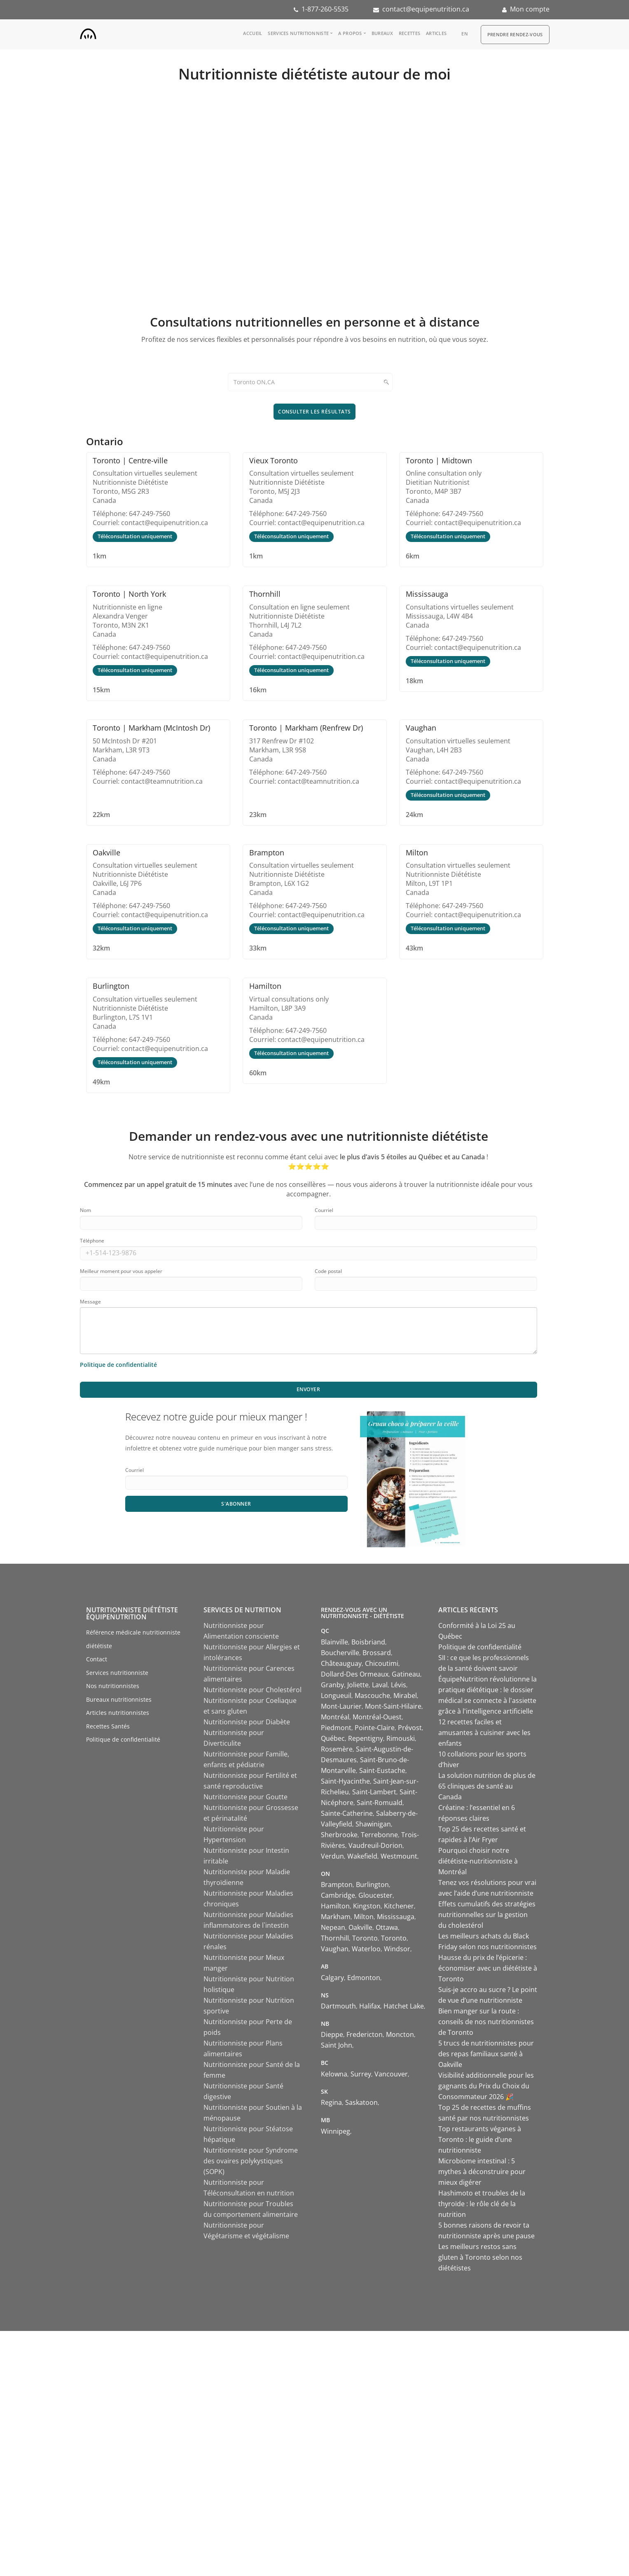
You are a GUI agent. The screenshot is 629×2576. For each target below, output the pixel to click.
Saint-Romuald (379, 1802)
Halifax (369, 2006)
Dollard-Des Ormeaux (354, 1674)
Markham (336, 1916)
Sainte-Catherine (347, 1813)
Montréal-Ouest (377, 1716)
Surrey (361, 2074)
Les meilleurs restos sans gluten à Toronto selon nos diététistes (480, 2257)
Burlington (372, 1884)
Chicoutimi (381, 1663)
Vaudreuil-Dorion (375, 1845)
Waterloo (366, 1948)
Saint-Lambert (374, 1791)
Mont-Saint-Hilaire (393, 1706)
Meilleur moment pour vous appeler (121, 1271)
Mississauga (395, 1916)
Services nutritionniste (298, 33)
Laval (380, 1684)
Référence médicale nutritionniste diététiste (133, 1639)
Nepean (333, 1927)
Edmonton (363, 1977)
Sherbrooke (339, 1834)
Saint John (336, 2045)
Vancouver (391, 2074)
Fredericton (364, 2034)
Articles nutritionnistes (117, 1713)
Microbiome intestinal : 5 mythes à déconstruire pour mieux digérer (482, 2171)
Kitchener (399, 1905)
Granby (332, 1684)
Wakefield (362, 1856)
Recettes (409, 33)
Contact (96, 1659)
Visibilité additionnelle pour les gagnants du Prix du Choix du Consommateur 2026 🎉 (486, 2086)
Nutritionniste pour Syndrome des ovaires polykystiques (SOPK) (250, 2161)
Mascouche (372, 1695)
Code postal (328, 1271)
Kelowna (334, 2074)
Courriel (324, 1210)
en (464, 33)
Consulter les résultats (314, 411)
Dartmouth (338, 2006)
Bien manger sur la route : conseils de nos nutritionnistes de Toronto (486, 2021)
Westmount (399, 1856)
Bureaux (382, 33)
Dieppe (332, 2034)
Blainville (334, 1641)
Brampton (337, 1884)
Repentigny (365, 1738)
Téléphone (92, 1240)
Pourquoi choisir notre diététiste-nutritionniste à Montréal (478, 1861)
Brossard (376, 1652)
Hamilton (335, 1905)
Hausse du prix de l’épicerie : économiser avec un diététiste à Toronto (487, 1968)
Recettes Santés (108, 1726)
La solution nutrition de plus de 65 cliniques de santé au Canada (486, 1786)
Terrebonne (379, 1834)
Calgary (332, 1977)
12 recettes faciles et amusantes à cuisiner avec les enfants (484, 1732)
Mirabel (405, 1695)
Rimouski (400, 1738)
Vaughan (334, 1948)
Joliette (358, 1684)
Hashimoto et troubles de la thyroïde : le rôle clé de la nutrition (481, 2203)
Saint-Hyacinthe (345, 1781)
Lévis (398, 1684)
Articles (436, 33)
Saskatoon (361, 2102)
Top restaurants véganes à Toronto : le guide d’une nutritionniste (479, 2139)
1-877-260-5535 (325, 9)
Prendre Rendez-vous (515, 34)
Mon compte (529, 9)
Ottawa (387, 1927)
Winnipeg (335, 2131)
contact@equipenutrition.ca (425, 9)
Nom (85, 1210)
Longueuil (336, 1695)
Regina (331, 2102)
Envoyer (308, 1389)
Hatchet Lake (403, 2006)
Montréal (335, 1716)
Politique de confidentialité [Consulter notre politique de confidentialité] (118, 1365)
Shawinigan (373, 1824)
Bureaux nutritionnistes (119, 1699)
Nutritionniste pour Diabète (246, 1721)
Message (90, 1301)
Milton (364, 1916)
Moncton (400, 2034)
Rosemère (337, 1749)
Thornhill (335, 1938)
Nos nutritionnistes (112, 1686)
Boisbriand (368, 1641)
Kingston (367, 1905)
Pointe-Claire (375, 1727)
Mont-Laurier (341, 1706)
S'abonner (236, 1503)
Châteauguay (341, 1663)
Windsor (397, 1948)
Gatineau (406, 1674)
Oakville (360, 1927)
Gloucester (375, 1895)
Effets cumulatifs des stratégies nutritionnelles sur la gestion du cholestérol (486, 1914)
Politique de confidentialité (123, 1739)
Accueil (252, 33)
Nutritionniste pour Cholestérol (252, 1689)
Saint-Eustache (382, 1770)
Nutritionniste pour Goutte (245, 1796)
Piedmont (336, 1727)
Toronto (365, 1938)
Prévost (410, 1727)
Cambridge (338, 1895)
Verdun (332, 1856)
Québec (333, 1738)
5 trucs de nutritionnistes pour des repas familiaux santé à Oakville (486, 2054)
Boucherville (340, 1652)
